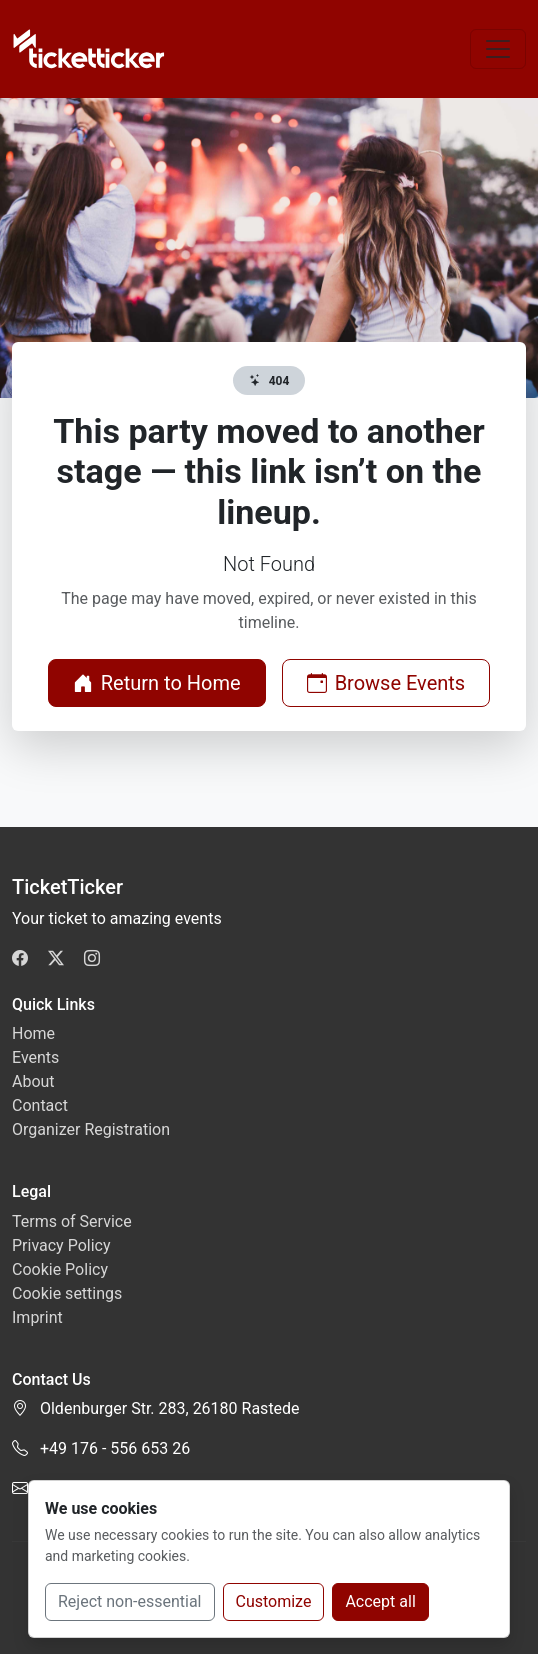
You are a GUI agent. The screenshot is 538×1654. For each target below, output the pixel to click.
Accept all (380, 1601)
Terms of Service (72, 1221)
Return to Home (157, 683)
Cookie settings (67, 1293)
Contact (40, 1105)
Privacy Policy (61, 1245)
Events (35, 1057)
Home (33, 1033)
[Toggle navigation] (498, 49)
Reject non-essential (130, 1601)
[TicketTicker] (89, 49)
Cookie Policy (60, 1269)
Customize (274, 1601)
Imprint (37, 1317)
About (33, 1081)
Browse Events (386, 683)
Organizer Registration (91, 1129)
